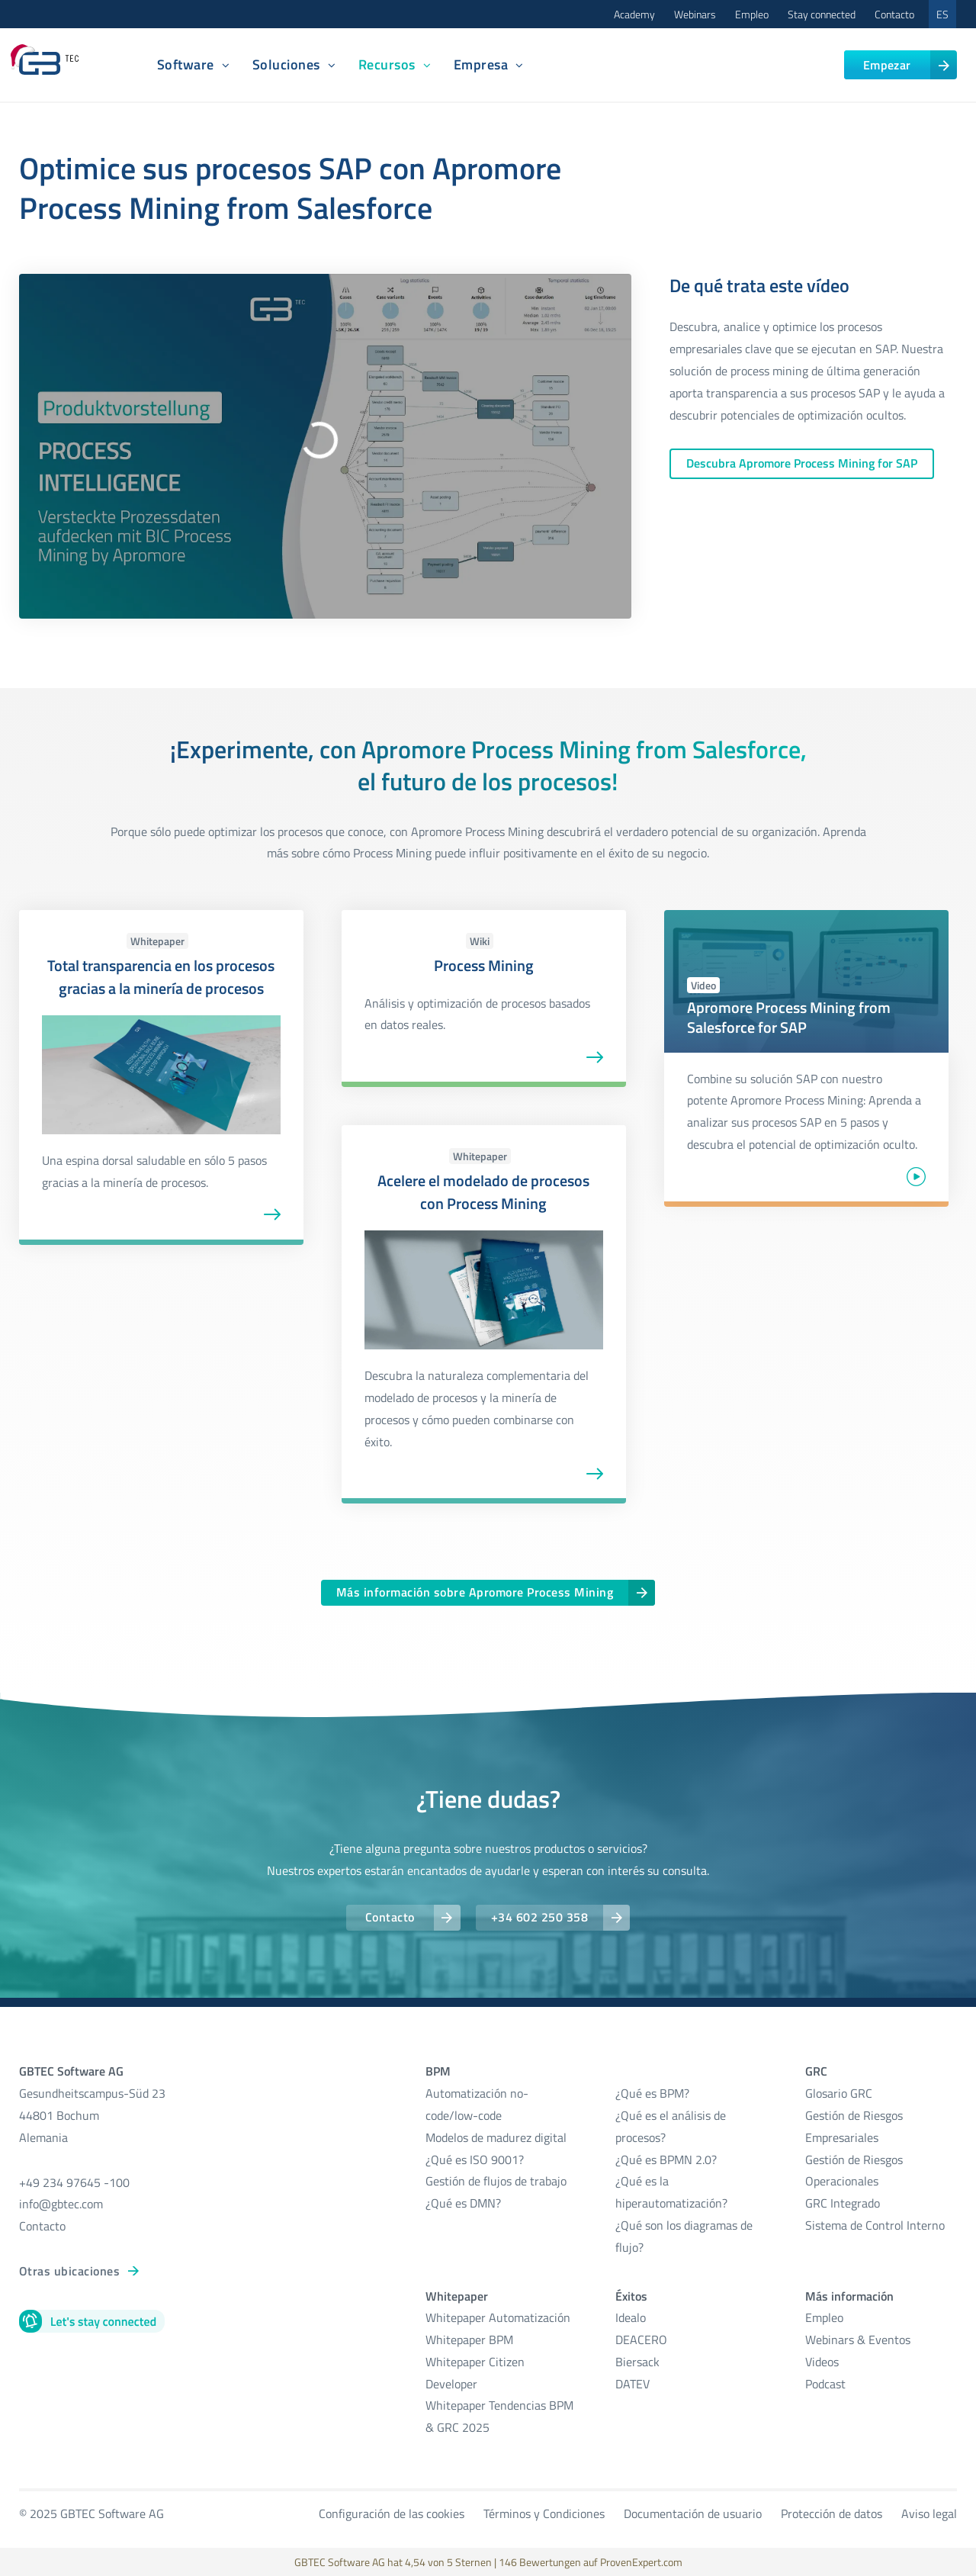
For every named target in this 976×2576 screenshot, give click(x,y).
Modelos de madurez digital (496, 2137)
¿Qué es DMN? (463, 2203)
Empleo (752, 14)
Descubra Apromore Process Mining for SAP (801, 463)
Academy (634, 14)
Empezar (887, 65)
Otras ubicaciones (69, 2271)
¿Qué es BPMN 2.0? (666, 2159)
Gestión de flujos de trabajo (496, 2181)
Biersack (637, 2361)
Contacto (894, 14)
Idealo (630, 2317)
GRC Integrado (842, 2203)
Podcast (825, 2384)
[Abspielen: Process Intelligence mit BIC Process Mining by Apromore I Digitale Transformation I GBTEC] (325, 430)
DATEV (632, 2384)
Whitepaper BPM (469, 2339)
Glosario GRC (838, 2093)
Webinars (695, 14)
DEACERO (641, 2339)
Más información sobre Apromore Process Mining (474, 1592)
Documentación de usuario (693, 2513)
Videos (822, 2361)
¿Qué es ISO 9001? (474, 2159)
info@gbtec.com (61, 2204)
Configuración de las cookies (391, 2513)
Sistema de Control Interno (875, 2225)
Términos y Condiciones (544, 2513)
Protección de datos (831, 2513)
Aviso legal (929, 2513)
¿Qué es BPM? (652, 2093)
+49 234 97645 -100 (74, 2182)
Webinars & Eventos (857, 2339)
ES (942, 14)
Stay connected (822, 14)
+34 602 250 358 (539, 1917)
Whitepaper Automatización (497, 2317)
